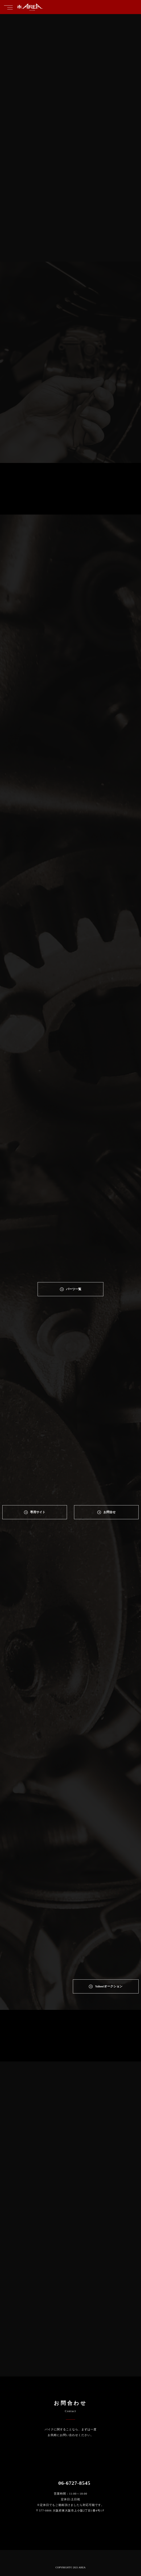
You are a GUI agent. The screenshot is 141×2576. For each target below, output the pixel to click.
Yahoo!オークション (108, 1986)
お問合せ (109, 1512)
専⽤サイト (37, 1512)
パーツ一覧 (73, 1289)
